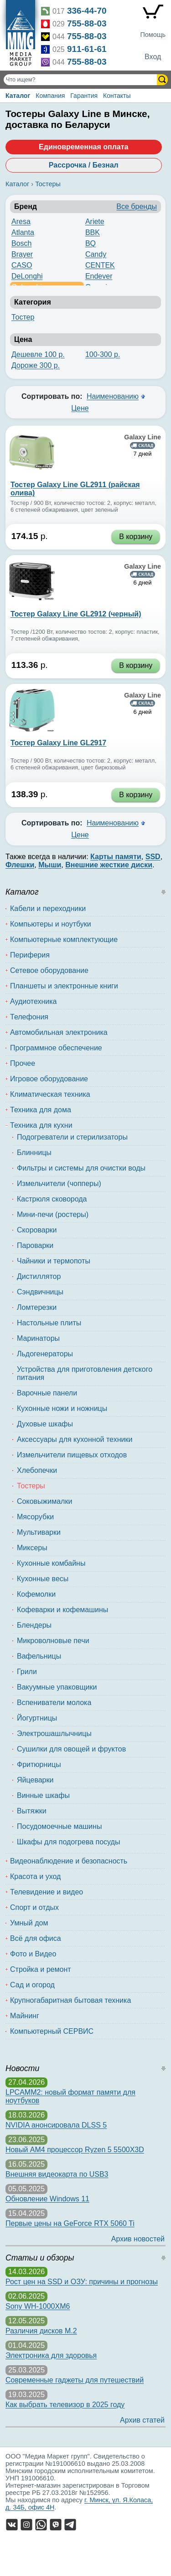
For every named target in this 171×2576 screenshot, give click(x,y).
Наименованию (113, 396)
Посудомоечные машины (59, 1826)
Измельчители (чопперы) (59, 1183)
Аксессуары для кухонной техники (74, 1439)
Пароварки (35, 1245)
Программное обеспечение (56, 1048)
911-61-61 (87, 49)
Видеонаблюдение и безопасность (68, 1861)
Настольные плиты (49, 1323)
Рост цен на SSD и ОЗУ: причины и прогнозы (81, 2282)
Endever (99, 276)
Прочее (22, 1063)
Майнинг (24, 2016)
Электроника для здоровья (51, 2355)
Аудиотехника (33, 1001)
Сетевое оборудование (49, 970)
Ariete (94, 221)
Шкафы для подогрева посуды (68, 1842)
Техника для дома (40, 1110)
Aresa (21, 221)
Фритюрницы (39, 1764)
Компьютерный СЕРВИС (51, 2031)
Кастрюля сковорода (52, 1199)
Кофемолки (36, 1594)
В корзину (135, 536)
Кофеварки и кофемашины (62, 1610)
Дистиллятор (39, 1276)
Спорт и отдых (34, 1907)
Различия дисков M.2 (41, 2331)
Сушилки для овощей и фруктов (71, 1749)
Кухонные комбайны (51, 1563)
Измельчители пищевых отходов (72, 1455)
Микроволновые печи (53, 1640)
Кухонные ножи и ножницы (62, 1408)
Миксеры (32, 1548)
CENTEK (100, 265)
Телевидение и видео (46, 1892)
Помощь (153, 34)
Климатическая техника (50, 1094)
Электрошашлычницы (54, 1733)
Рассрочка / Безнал (84, 165)
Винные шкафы (43, 1795)
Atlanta (22, 232)
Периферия (30, 955)
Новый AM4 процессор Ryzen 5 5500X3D (74, 2149)
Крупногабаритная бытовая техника (70, 2000)
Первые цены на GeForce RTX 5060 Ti (70, 2223)
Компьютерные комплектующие (64, 939)
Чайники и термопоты (53, 1261)
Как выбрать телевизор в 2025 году (64, 2404)
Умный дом (29, 1923)
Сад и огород (32, 1985)
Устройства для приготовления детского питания (84, 1373)
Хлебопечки (37, 1470)
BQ (90, 243)
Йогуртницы (37, 1718)
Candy (95, 254)
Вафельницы (39, 1656)
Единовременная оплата (83, 147)
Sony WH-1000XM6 (37, 2306)
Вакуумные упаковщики (57, 1687)
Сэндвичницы (40, 1292)
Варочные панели (47, 1393)
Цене (79, 408)
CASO (21, 265)
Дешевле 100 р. (38, 354)
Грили (27, 1671)
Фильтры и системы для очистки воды (81, 1168)
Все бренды (136, 206)
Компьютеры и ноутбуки (50, 924)
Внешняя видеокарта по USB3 (57, 2174)
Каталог (17, 95)
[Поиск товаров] (81, 79)
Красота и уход (35, 1876)
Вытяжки (32, 1811)
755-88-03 (87, 23)
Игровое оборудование (49, 1079)
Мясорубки (35, 1517)
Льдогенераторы (45, 1354)
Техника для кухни (41, 1125)
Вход (153, 57)
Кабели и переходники (48, 908)
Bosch (21, 243)
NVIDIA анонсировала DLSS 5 (56, 2125)
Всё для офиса (35, 1938)
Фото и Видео (33, 1954)
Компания (50, 95)
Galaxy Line (142, 437)
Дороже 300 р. (35, 365)
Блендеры (34, 1625)
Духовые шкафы (45, 1424)
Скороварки (37, 1230)
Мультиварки (39, 1532)
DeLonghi (27, 276)
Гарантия (84, 95)
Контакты (116, 95)
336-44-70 (87, 10)
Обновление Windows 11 (47, 2199)
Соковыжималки (44, 1501)
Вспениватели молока (54, 1702)
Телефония (29, 1017)
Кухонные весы (42, 1579)
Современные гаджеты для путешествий (74, 2380)
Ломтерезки (37, 1307)
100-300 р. (102, 354)
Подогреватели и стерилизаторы (72, 1137)
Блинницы (34, 1152)
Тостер (22, 317)
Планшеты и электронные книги (64, 986)
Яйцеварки (35, 1780)
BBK (92, 232)
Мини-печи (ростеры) (52, 1214)
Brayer (22, 254)
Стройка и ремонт (40, 1969)
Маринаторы (38, 1338)
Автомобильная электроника (59, 1032)
